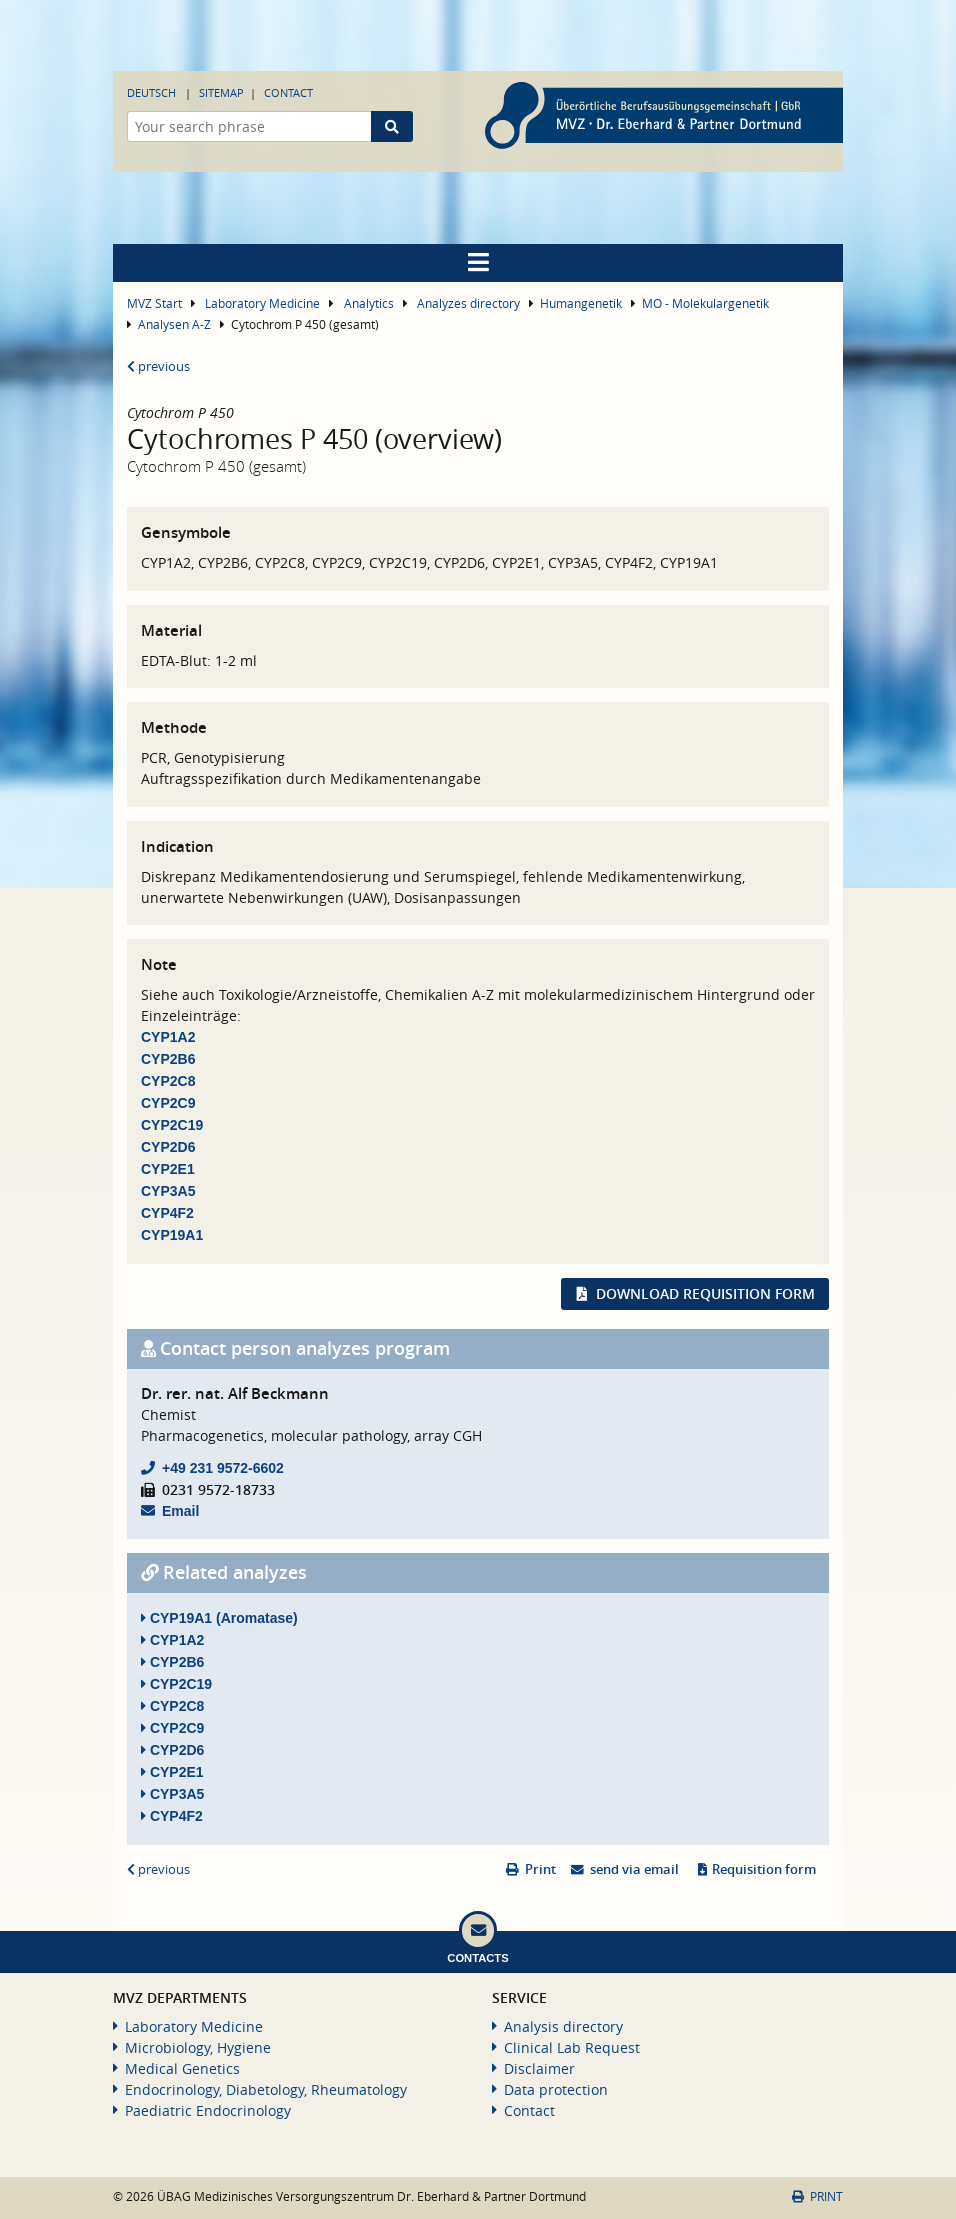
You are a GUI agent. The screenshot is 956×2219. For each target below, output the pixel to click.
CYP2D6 (168, 1147)
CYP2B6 (168, 1059)
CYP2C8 (168, 1081)
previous (158, 366)
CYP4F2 (167, 1213)
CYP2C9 (168, 1103)
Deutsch (151, 92)
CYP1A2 (168, 1037)
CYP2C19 (172, 1125)
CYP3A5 (168, 1191)
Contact (288, 92)
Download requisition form (705, 1293)
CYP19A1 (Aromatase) (219, 1618)
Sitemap (221, 92)
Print (540, 1869)
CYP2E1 (168, 1169)
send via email (634, 1869)
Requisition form (764, 1869)
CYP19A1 (172, 1235)
